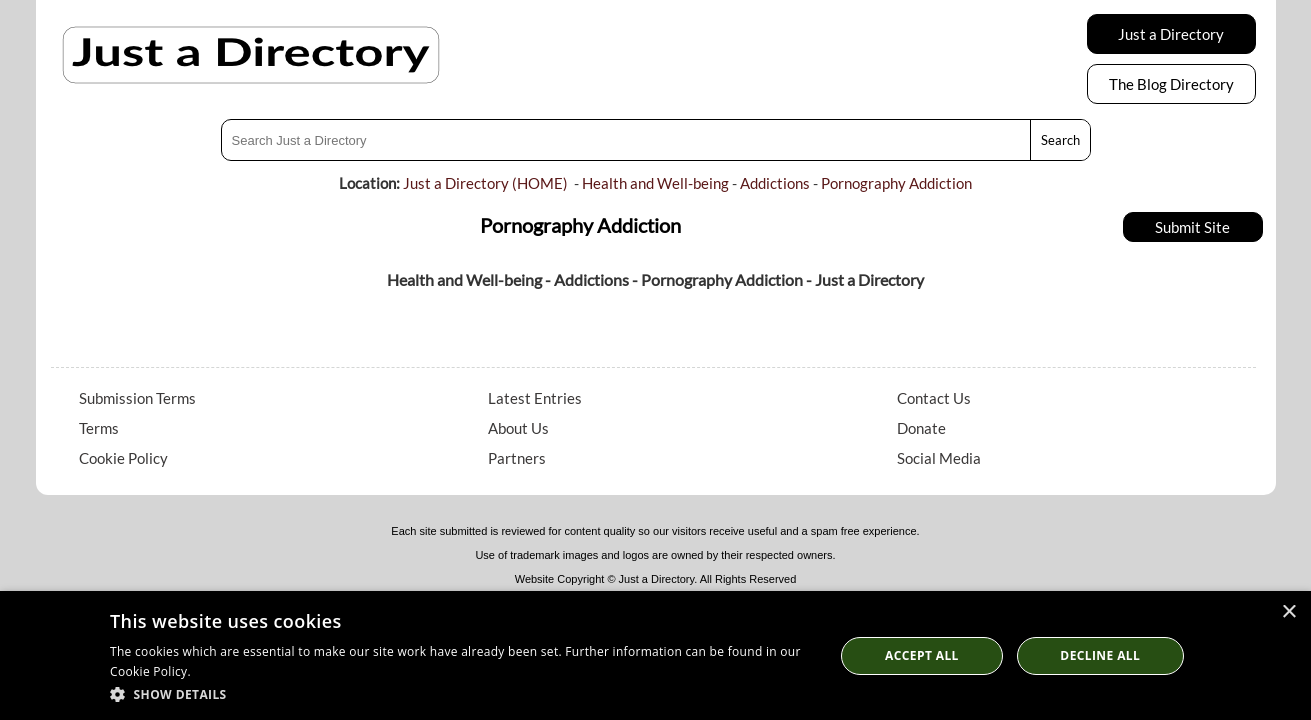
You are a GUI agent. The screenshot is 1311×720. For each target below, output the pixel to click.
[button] (461, 693)
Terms (99, 428)
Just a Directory (1171, 34)
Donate (921, 428)
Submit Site (1192, 227)
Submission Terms (137, 398)
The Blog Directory (1171, 84)
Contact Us (934, 398)
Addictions (775, 183)
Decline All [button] (1100, 655)
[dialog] (655, 655)
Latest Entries (535, 398)
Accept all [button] (922, 655)
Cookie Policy (123, 458)
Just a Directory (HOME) (485, 183)
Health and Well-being (655, 183)
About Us (518, 428)
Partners (517, 458)
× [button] (1288, 612)
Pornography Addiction (896, 183)
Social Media (939, 458)
